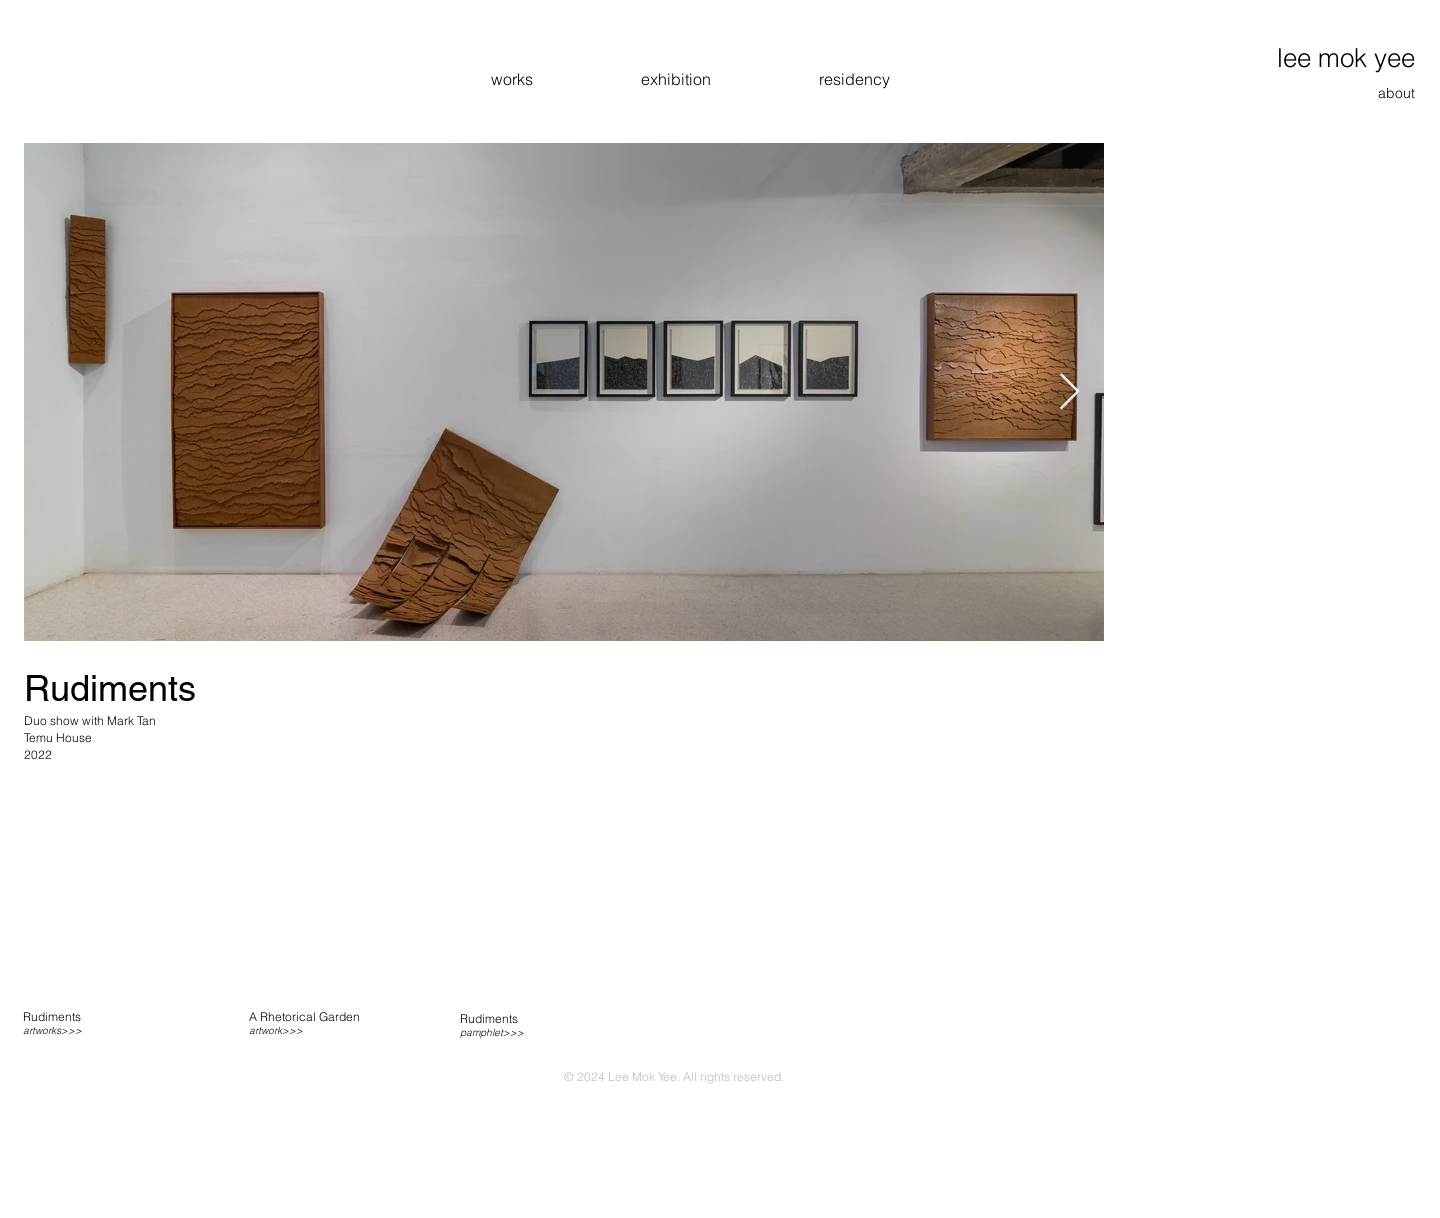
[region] (113, 1024)
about (1396, 93)
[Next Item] (1069, 392)
